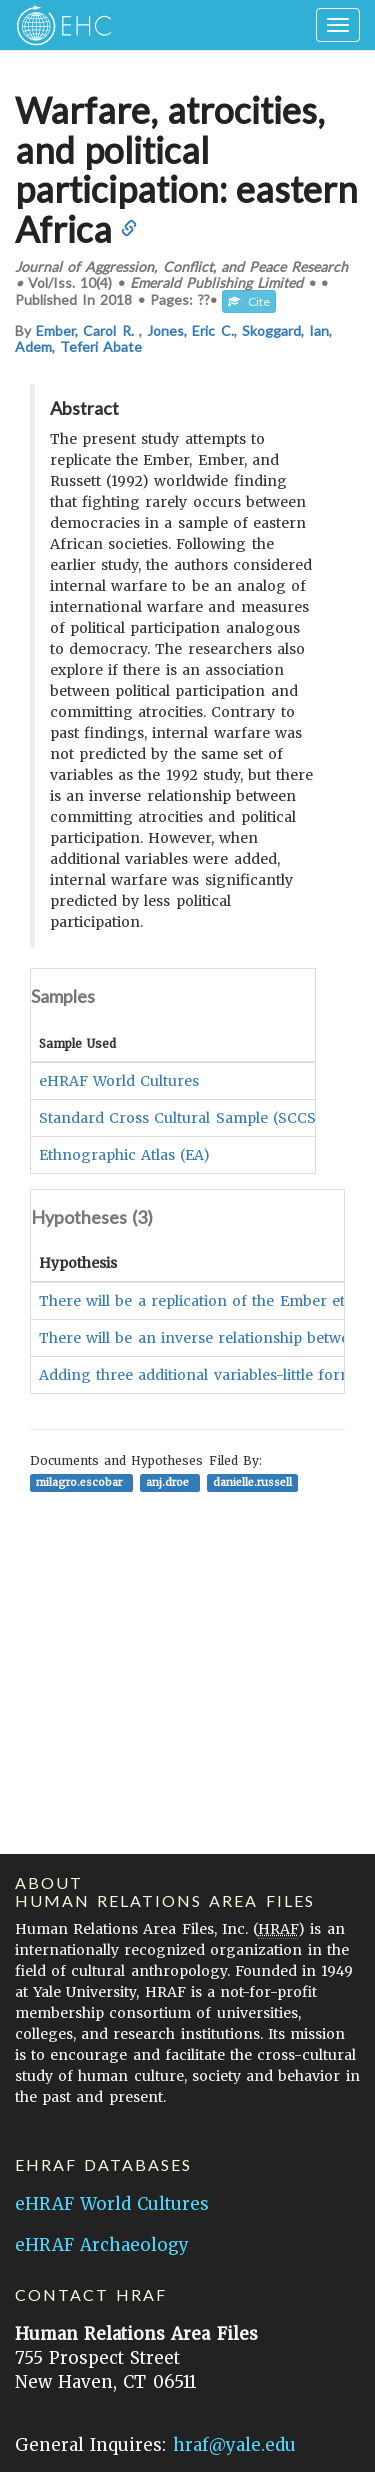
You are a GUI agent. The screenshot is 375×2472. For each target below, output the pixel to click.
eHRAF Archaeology (102, 2245)
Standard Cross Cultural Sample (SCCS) (180, 1118)
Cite (249, 301)
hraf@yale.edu (234, 2445)
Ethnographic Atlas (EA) (124, 1155)
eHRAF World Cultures (119, 1081)
